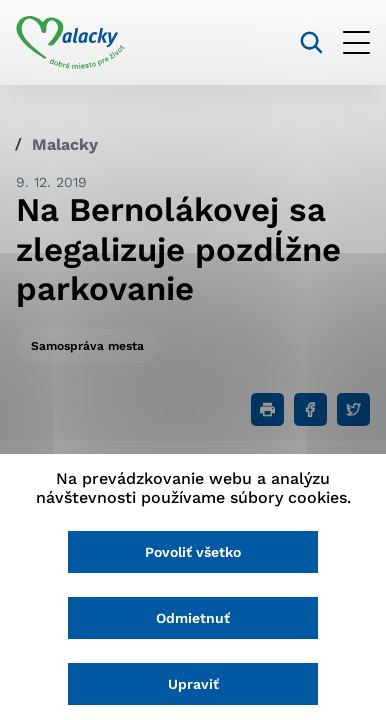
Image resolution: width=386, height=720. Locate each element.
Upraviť (193, 684)
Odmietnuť (193, 618)
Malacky (65, 144)
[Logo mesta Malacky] (70, 43)
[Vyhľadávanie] (311, 42)
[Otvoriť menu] (356, 42)
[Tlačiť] (267, 409)
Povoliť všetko (193, 552)
